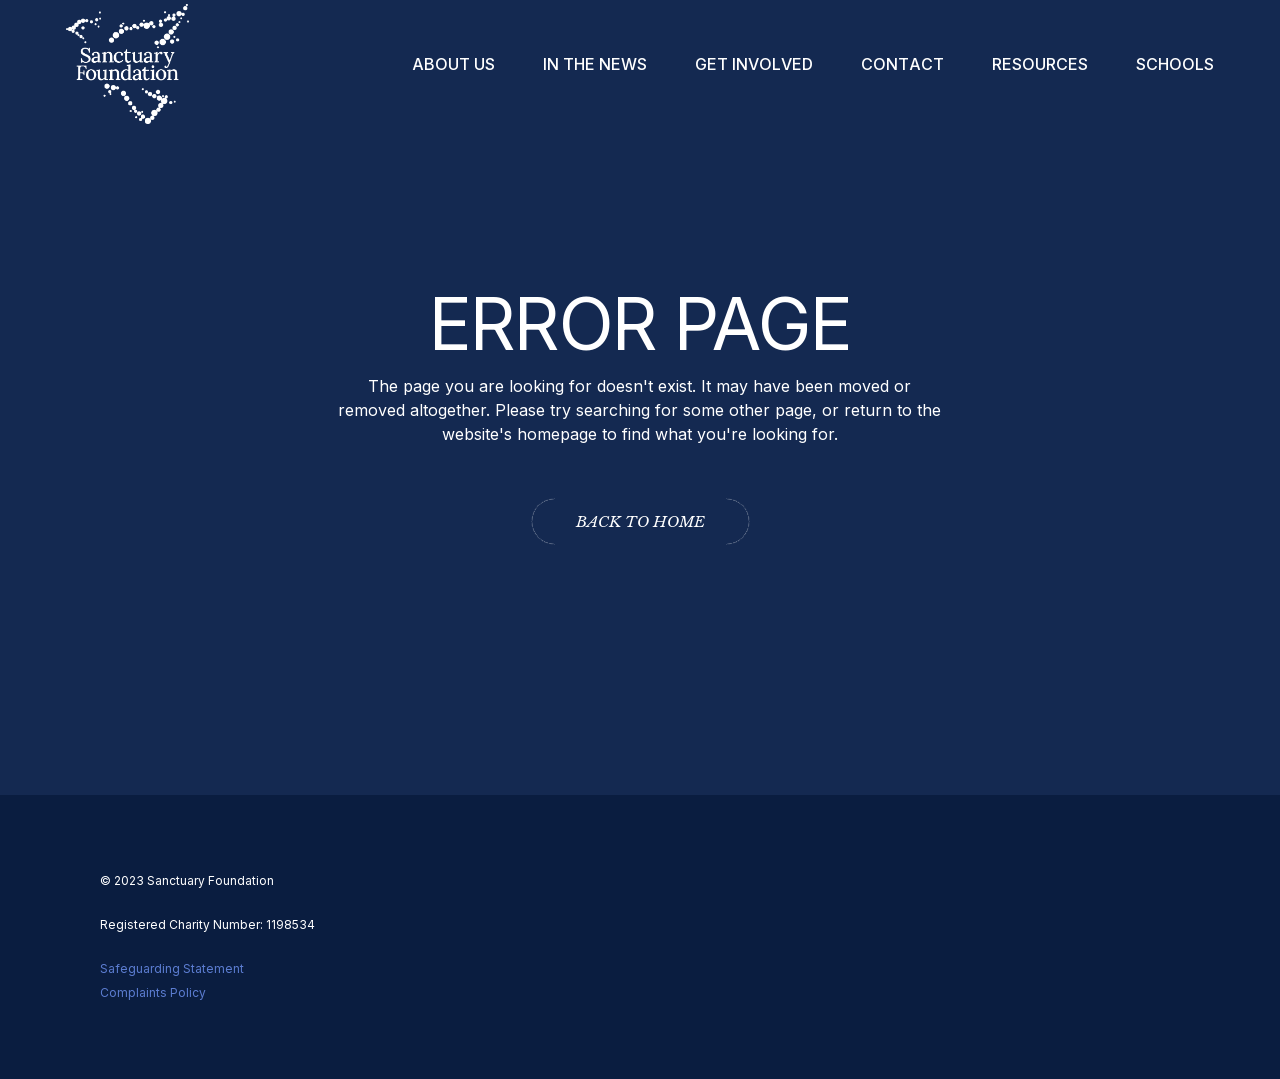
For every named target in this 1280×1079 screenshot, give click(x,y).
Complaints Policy (153, 992)
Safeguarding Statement (172, 968)
